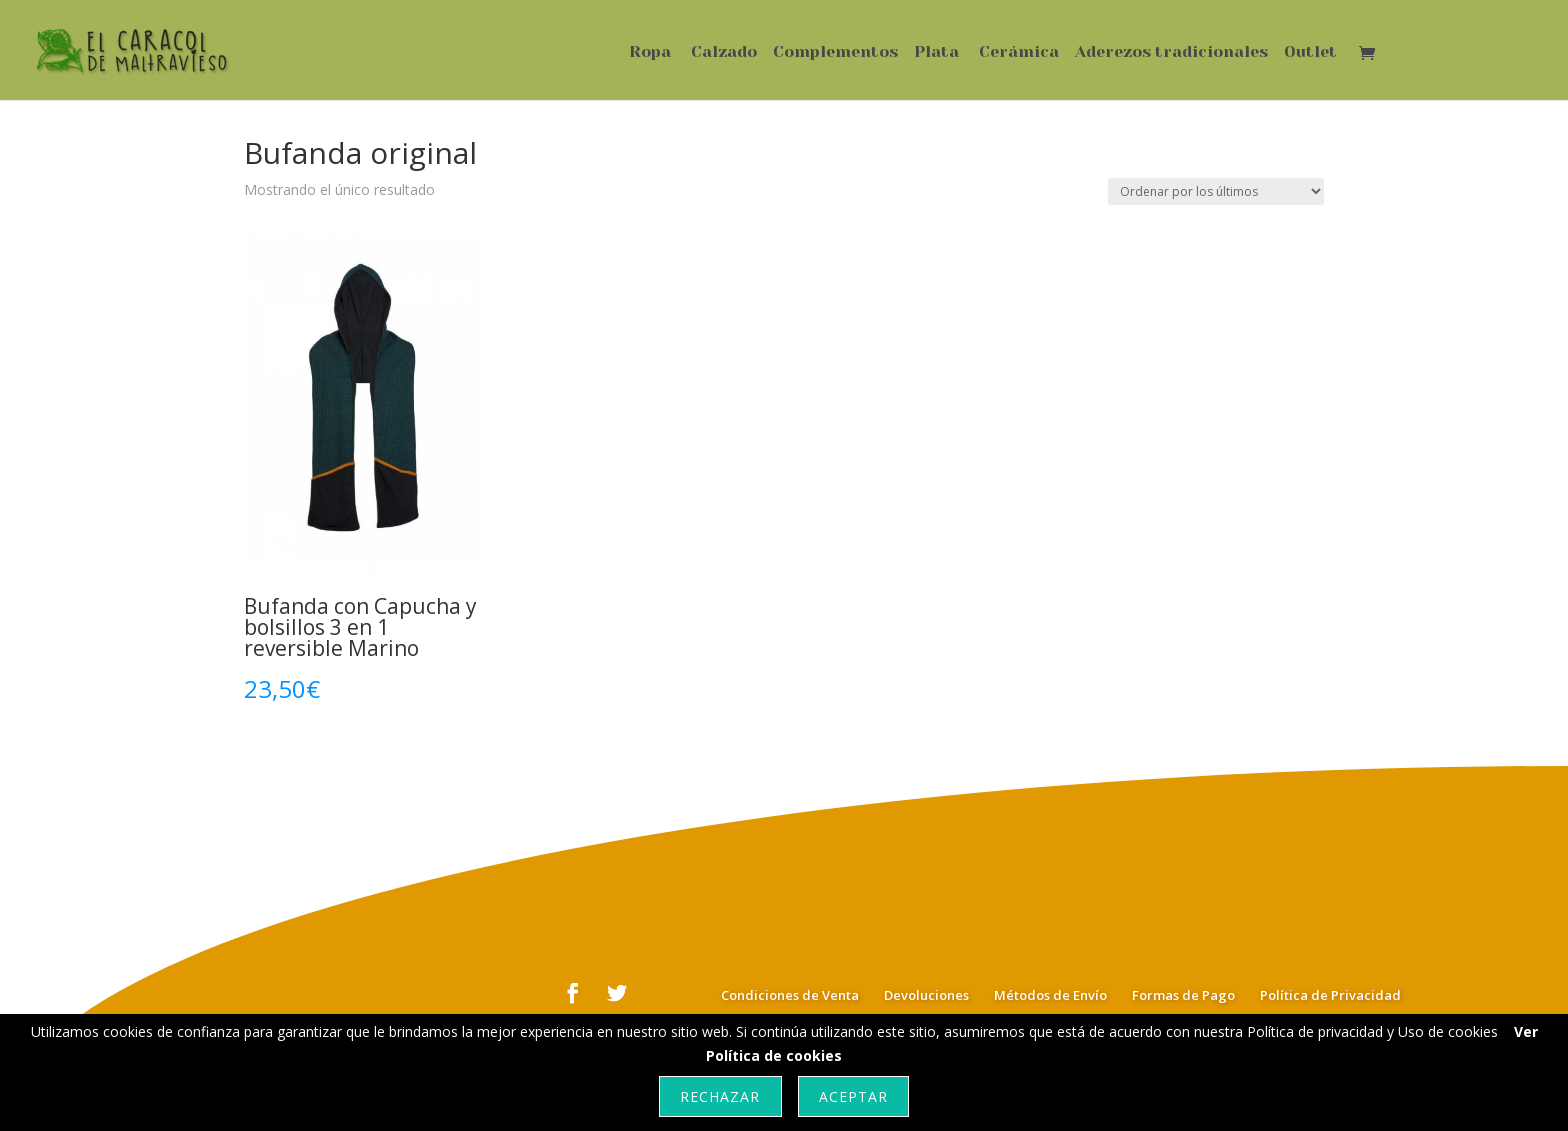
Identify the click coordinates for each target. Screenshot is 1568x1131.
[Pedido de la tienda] (1216, 191)
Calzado (724, 53)
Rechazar (720, 1096)
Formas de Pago (1183, 995)
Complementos (835, 53)
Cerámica (1019, 53)
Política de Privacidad (1330, 995)
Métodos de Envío (1050, 995)
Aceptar (853, 1096)
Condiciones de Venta (790, 995)
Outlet (1310, 53)
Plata (936, 53)
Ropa (650, 53)
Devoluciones (926, 995)
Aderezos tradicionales (1171, 53)
